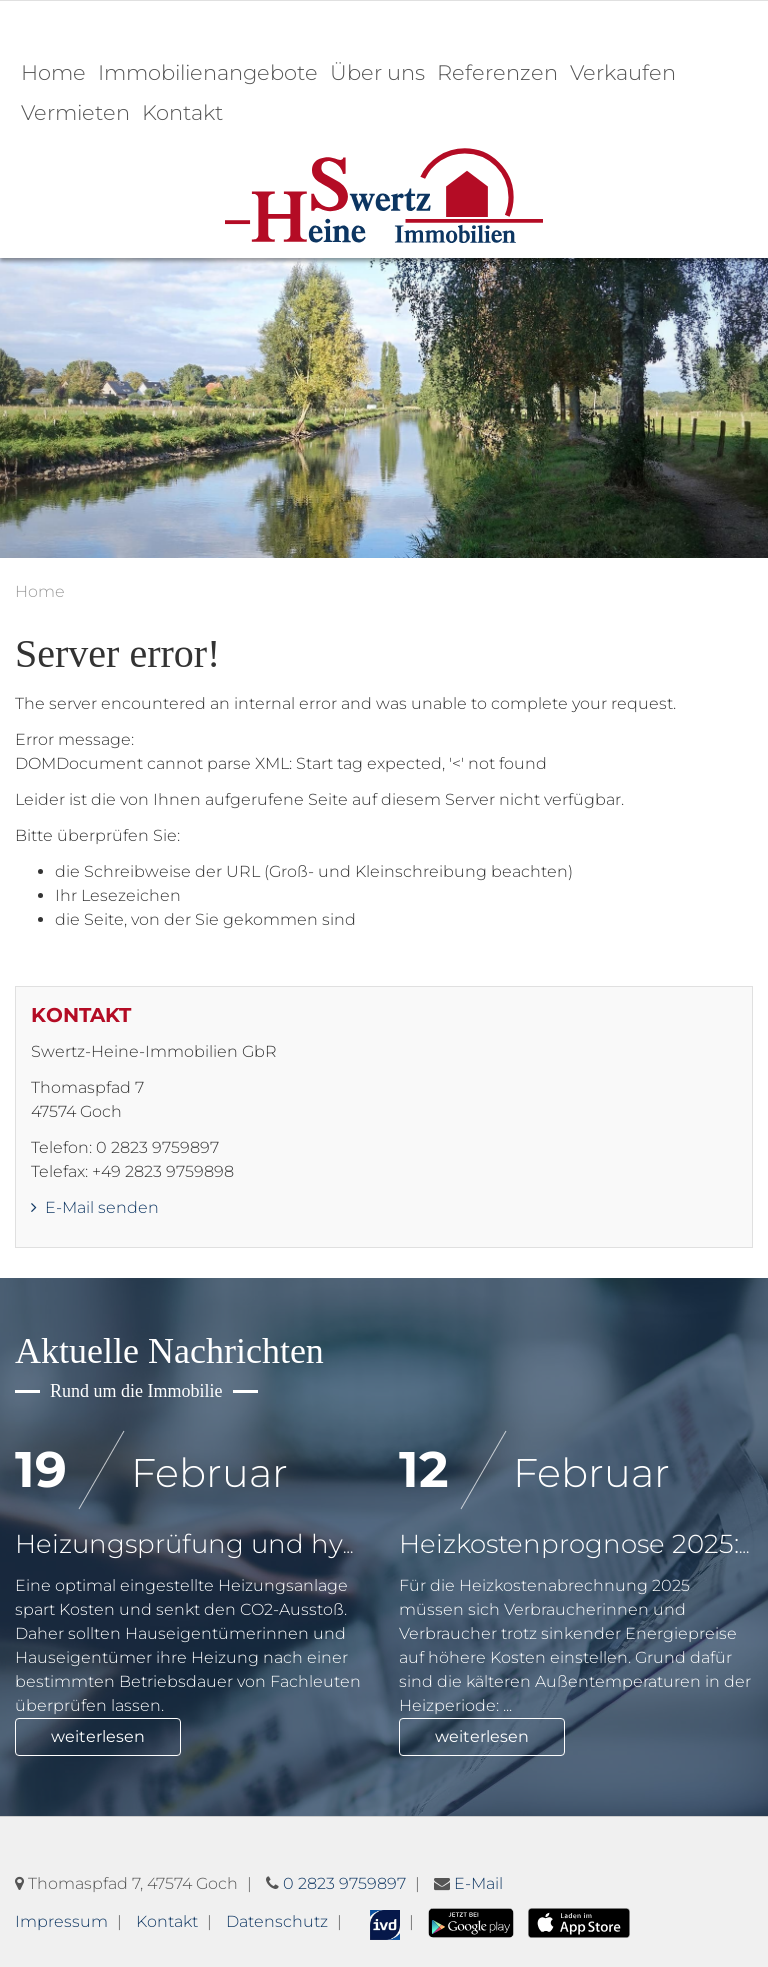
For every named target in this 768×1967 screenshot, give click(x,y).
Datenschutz (277, 1921)
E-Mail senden (95, 1207)
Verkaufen (623, 72)
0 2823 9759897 (344, 1883)
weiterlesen (98, 1736)
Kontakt (182, 112)
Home (53, 72)
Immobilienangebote (208, 72)
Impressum (61, 1921)
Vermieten (75, 112)
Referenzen (497, 72)
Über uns (377, 72)
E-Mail (478, 1883)
